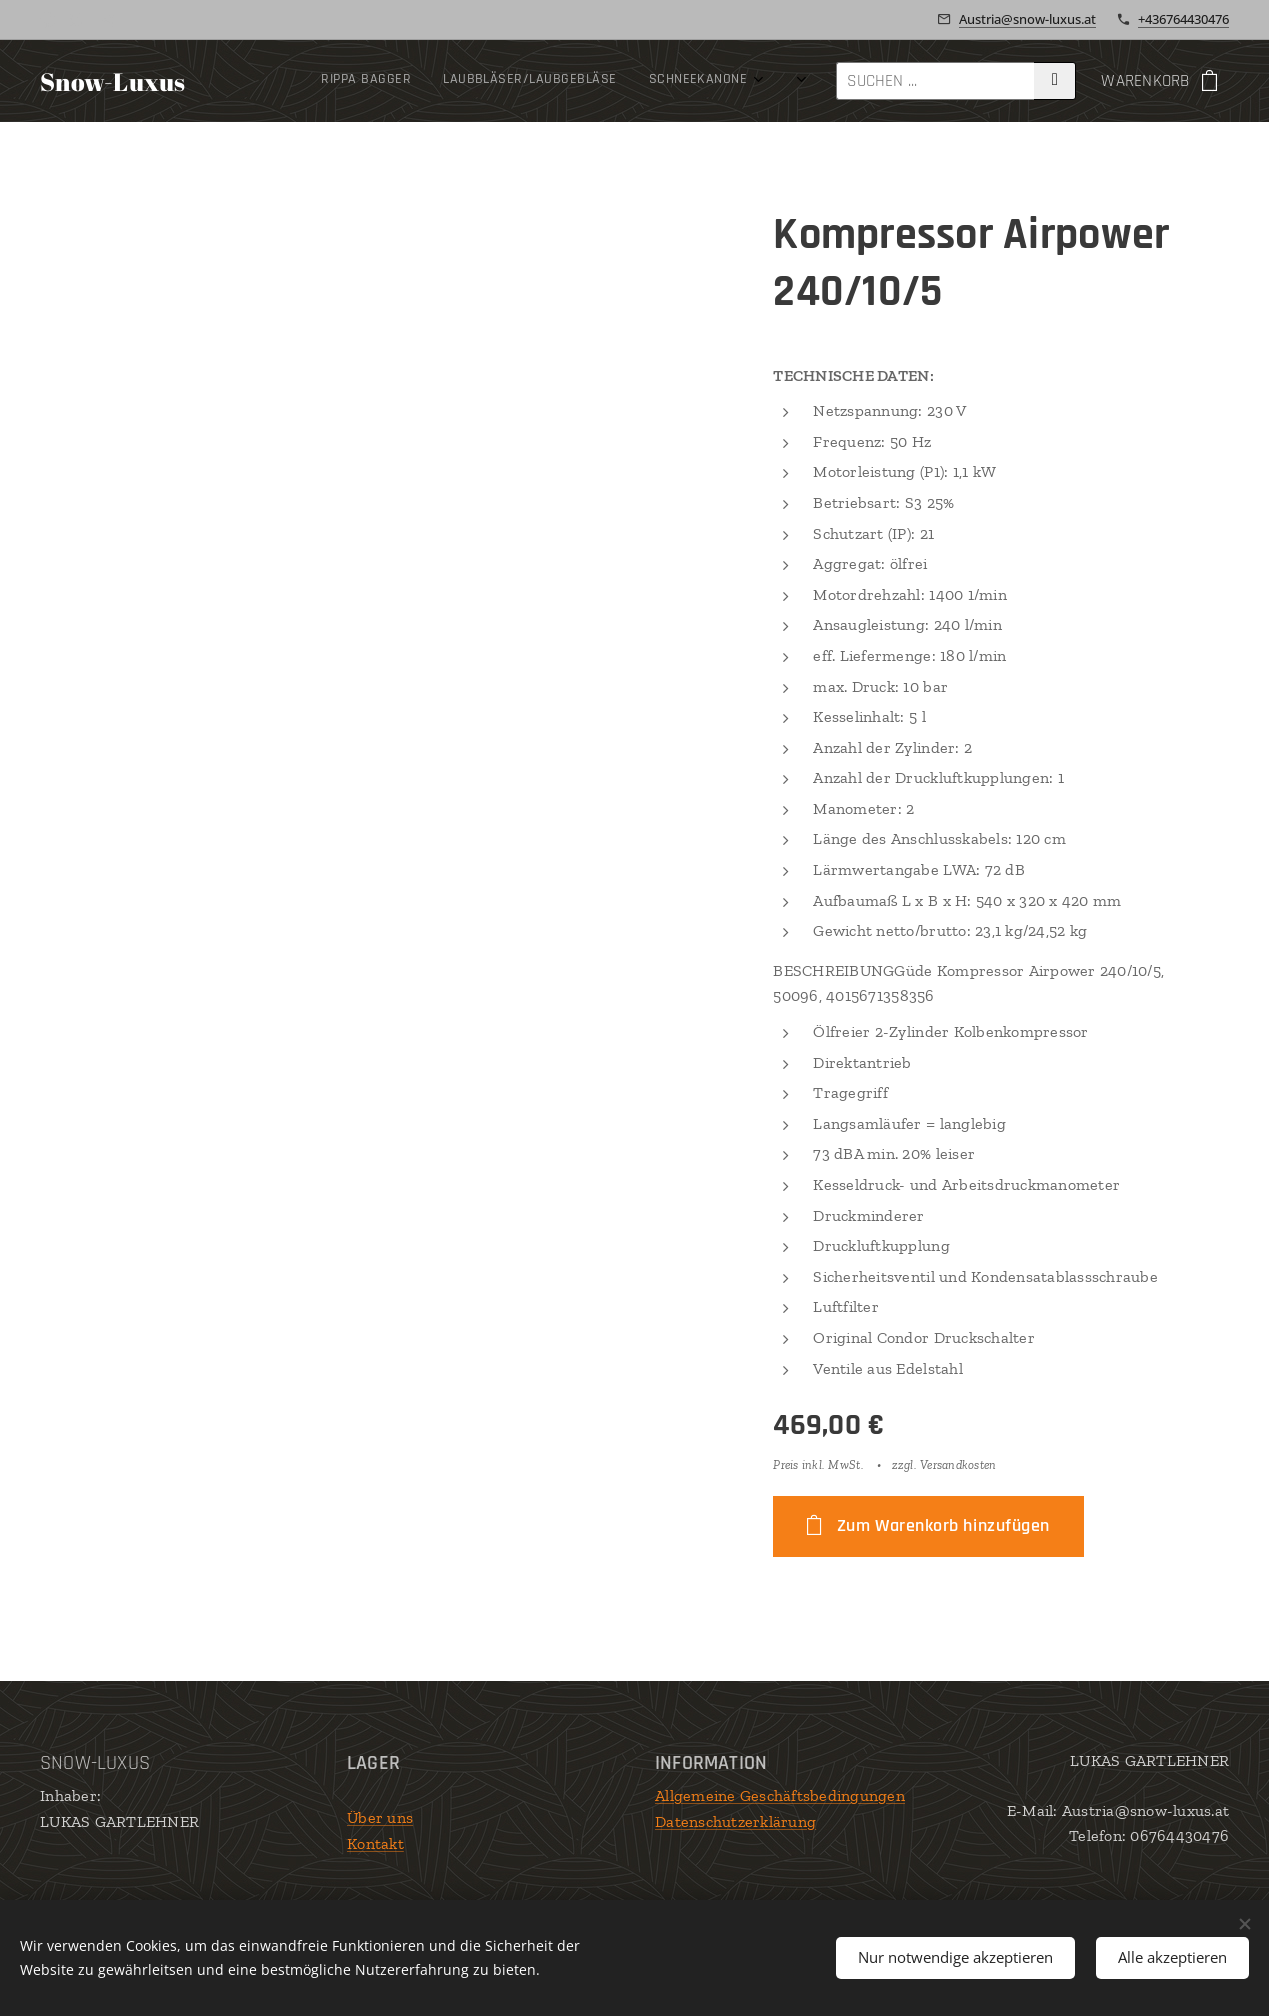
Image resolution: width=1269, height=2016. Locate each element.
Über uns (380, 1817)
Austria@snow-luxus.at (1027, 19)
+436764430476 (1183, 19)
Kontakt (375, 1843)
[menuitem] (327, 81)
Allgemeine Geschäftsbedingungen (780, 1795)
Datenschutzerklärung (735, 1821)
